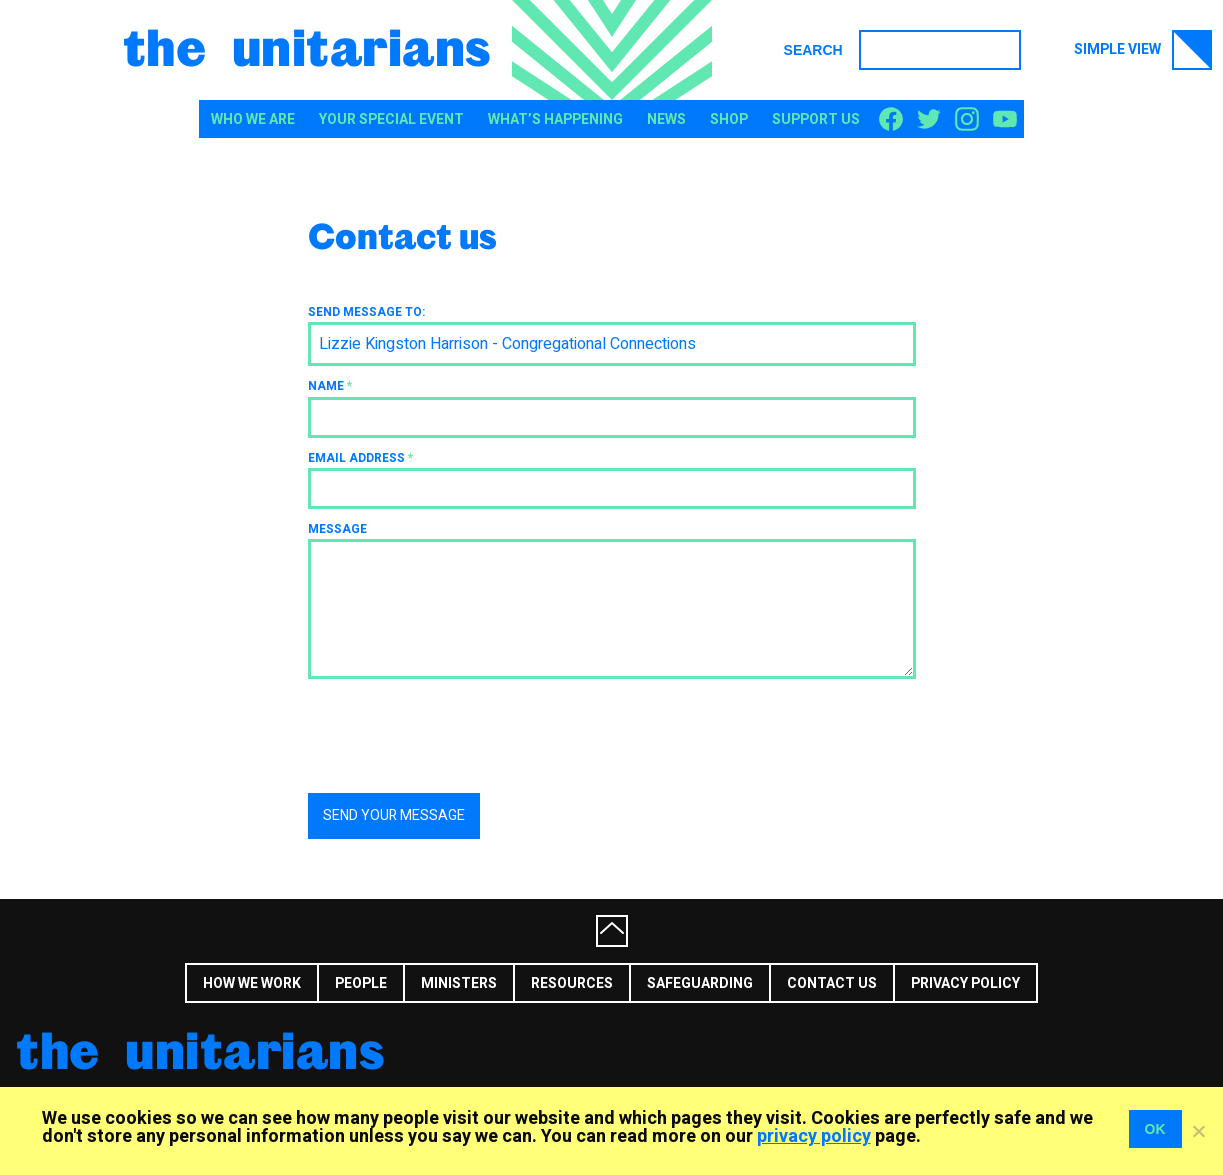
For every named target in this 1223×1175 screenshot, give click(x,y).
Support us (816, 119)
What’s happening (555, 119)
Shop (729, 119)
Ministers (459, 983)
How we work (252, 983)
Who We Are (253, 119)
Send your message (394, 815)
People (361, 983)
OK (1155, 1129)
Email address (360, 458)
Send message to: (366, 312)
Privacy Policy (965, 983)
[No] (1198, 1131)
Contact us (832, 983)
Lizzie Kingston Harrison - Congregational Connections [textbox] (507, 344)
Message (337, 529)
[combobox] (612, 344)
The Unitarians (307, 46)
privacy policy (814, 1136)
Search (813, 50)
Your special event (391, 119)
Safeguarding (700, 983)
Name (330, 386)
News (666, 119)
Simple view (1143, 50)
